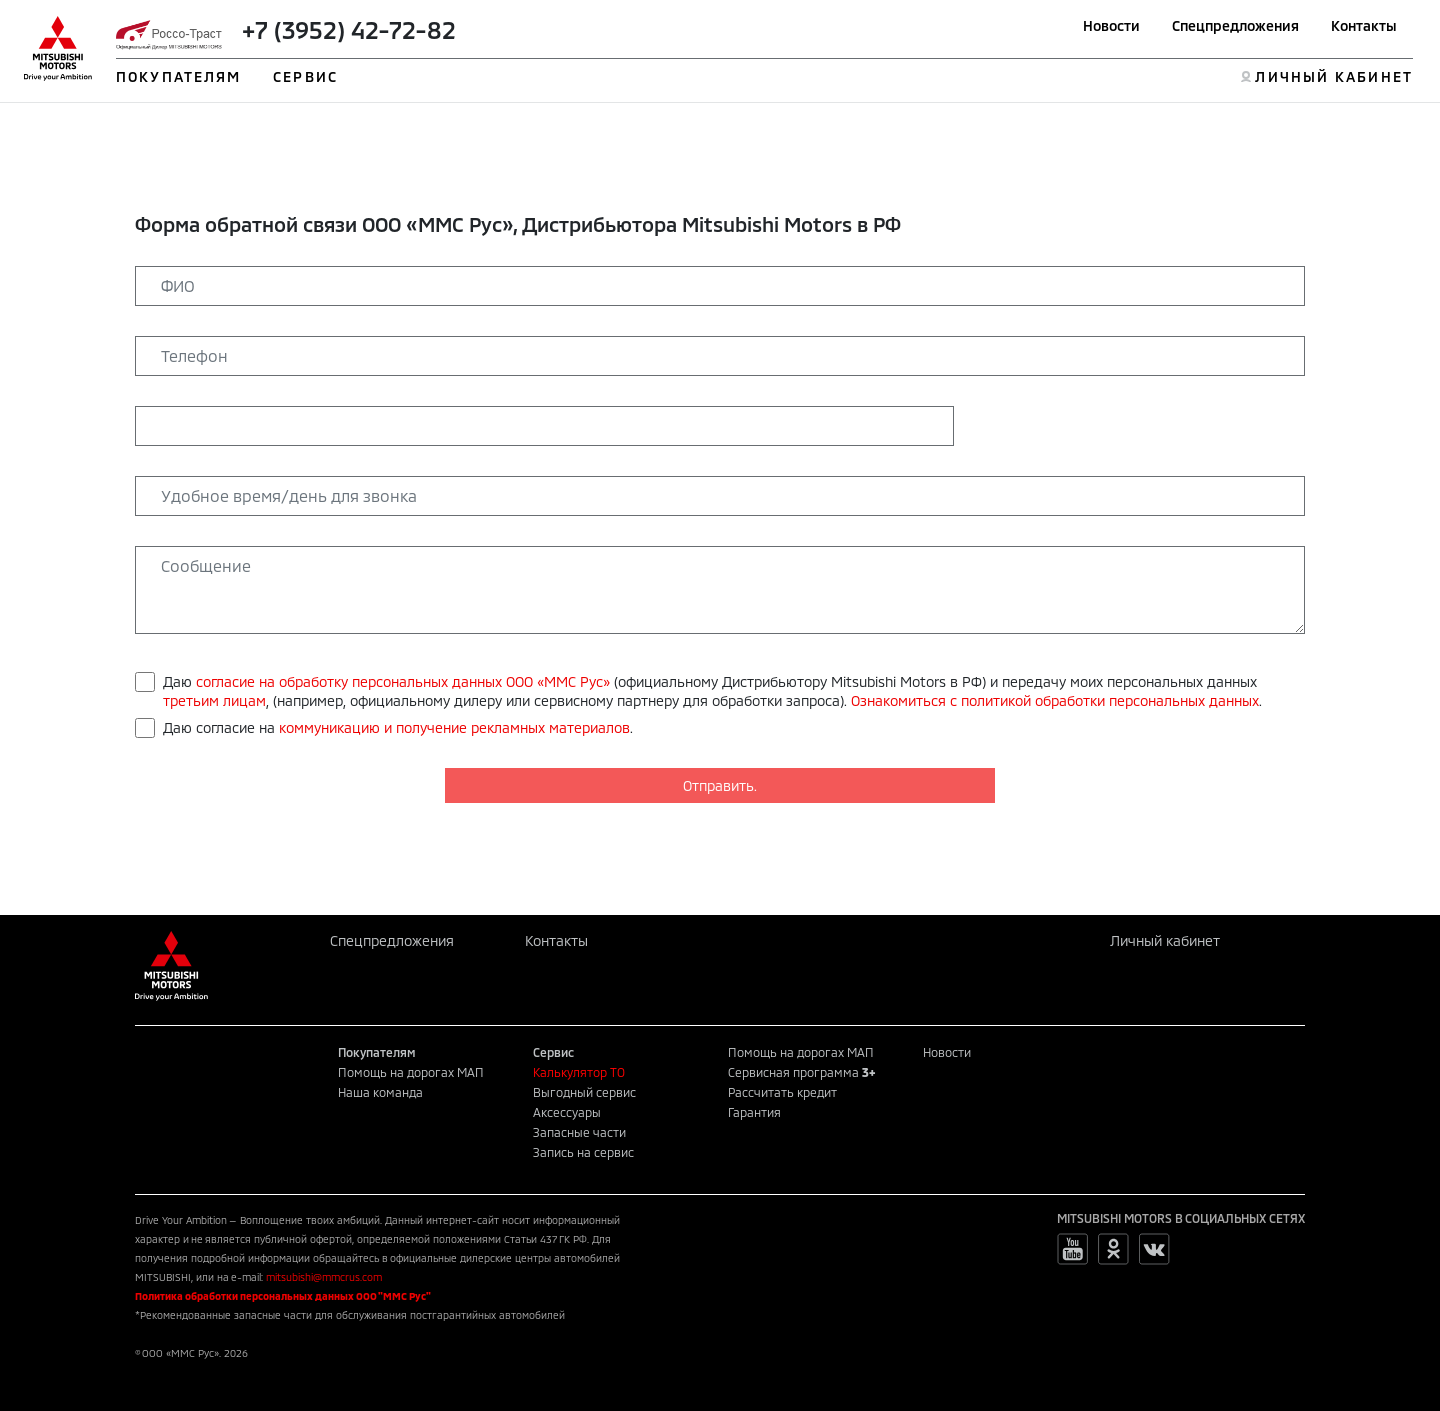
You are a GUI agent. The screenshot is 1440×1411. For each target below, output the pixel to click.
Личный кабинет (1165, 940)
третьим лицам (214, 700)
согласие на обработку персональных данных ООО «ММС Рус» (403, 681)
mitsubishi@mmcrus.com (324, 1277)
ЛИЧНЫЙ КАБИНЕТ (1333, 76)
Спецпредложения (1235, 25)
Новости (1111, 25)
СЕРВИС (305, 76)
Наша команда (380, 1092)
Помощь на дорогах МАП (411, 1072)
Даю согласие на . (398, 727)
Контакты (1364, 25)
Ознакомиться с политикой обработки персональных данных (1055, 700)
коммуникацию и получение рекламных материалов (454, 727)
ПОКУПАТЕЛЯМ (178, 76)
